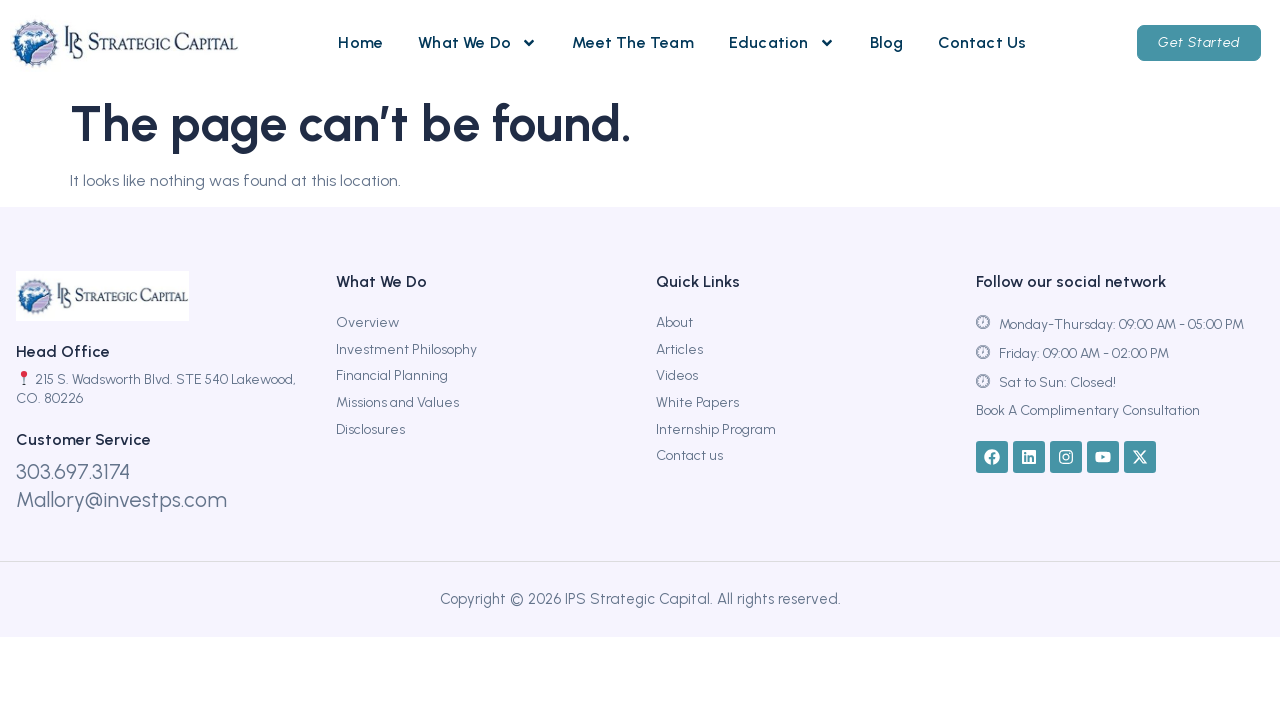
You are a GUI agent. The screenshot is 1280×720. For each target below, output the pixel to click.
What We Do (477, 43)
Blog (887, 42)
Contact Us (982, 42)
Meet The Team (633, 42)
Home (360, 42)
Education (782, 43)
